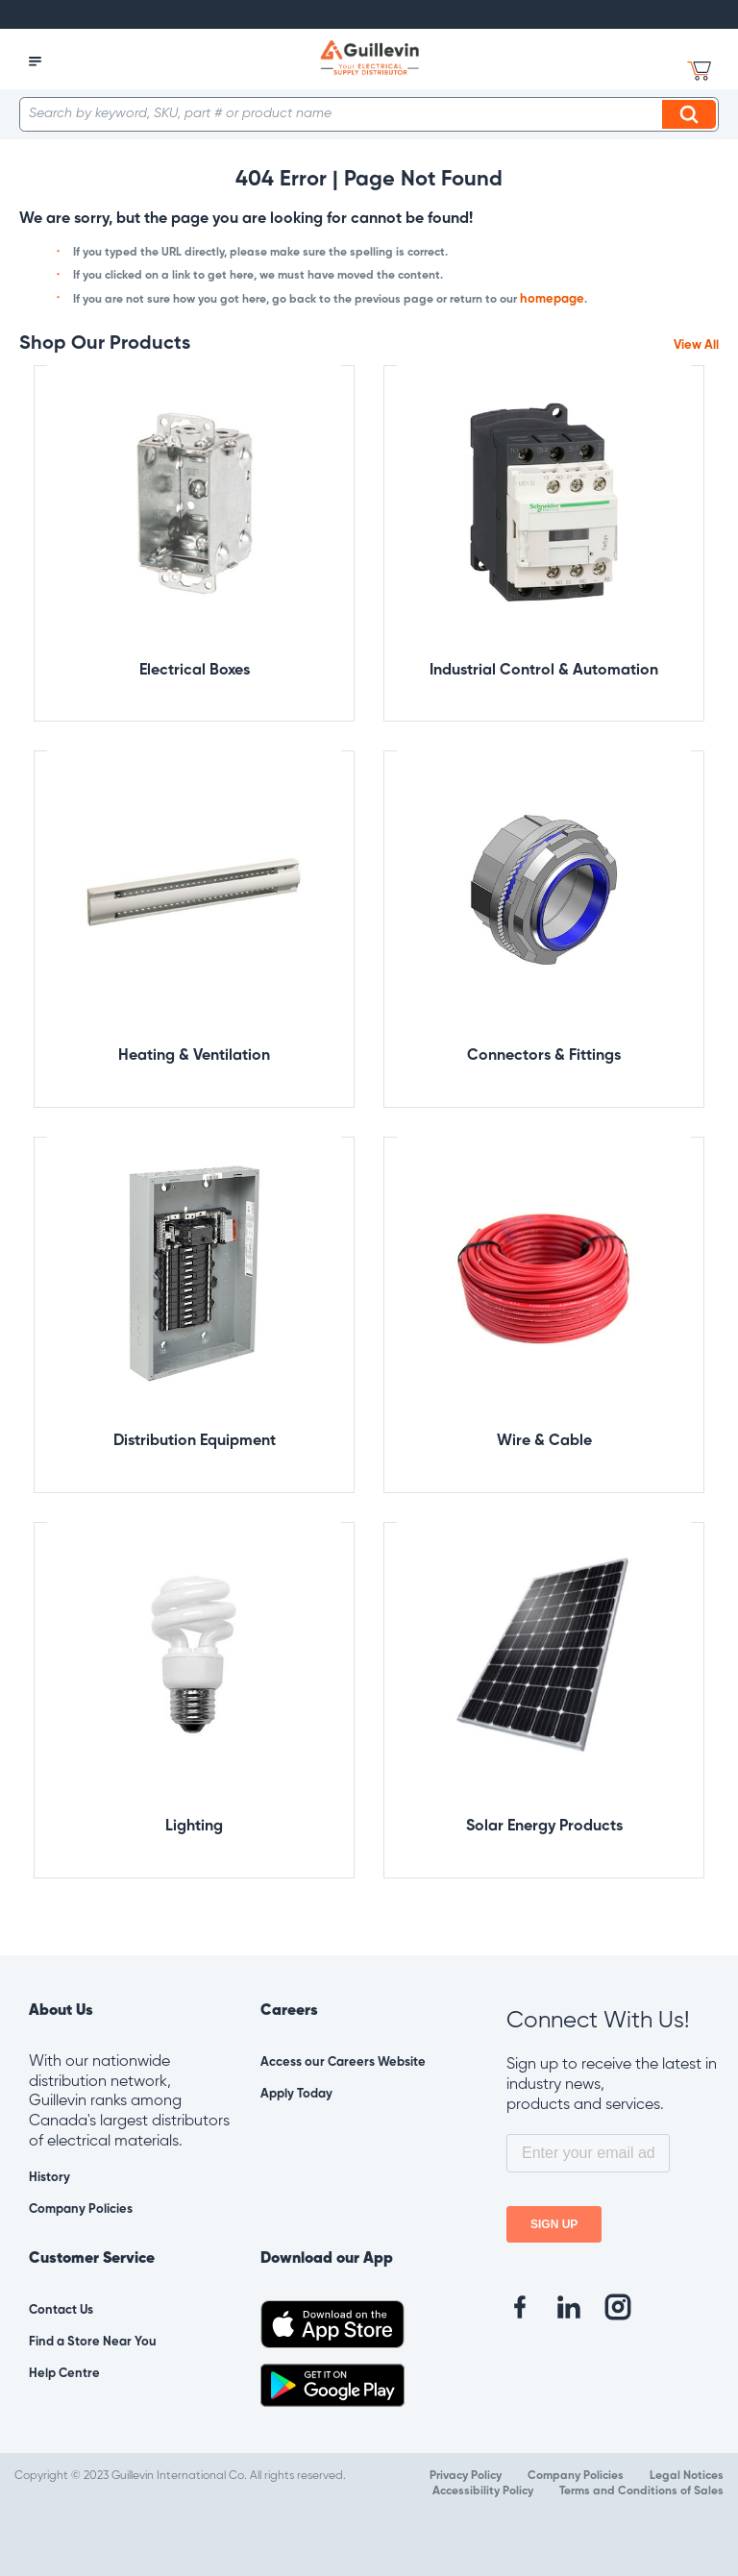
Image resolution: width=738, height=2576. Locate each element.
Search (692, 114)
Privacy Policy (466, 2476)
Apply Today (296, 2094)
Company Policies (81, 2209)
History (49, 2177)
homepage (552, 299)
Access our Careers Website (343, 2062)
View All (696, 345)
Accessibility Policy (482, 2491)
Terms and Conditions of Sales (641, 2491)
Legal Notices (687, 2476)
